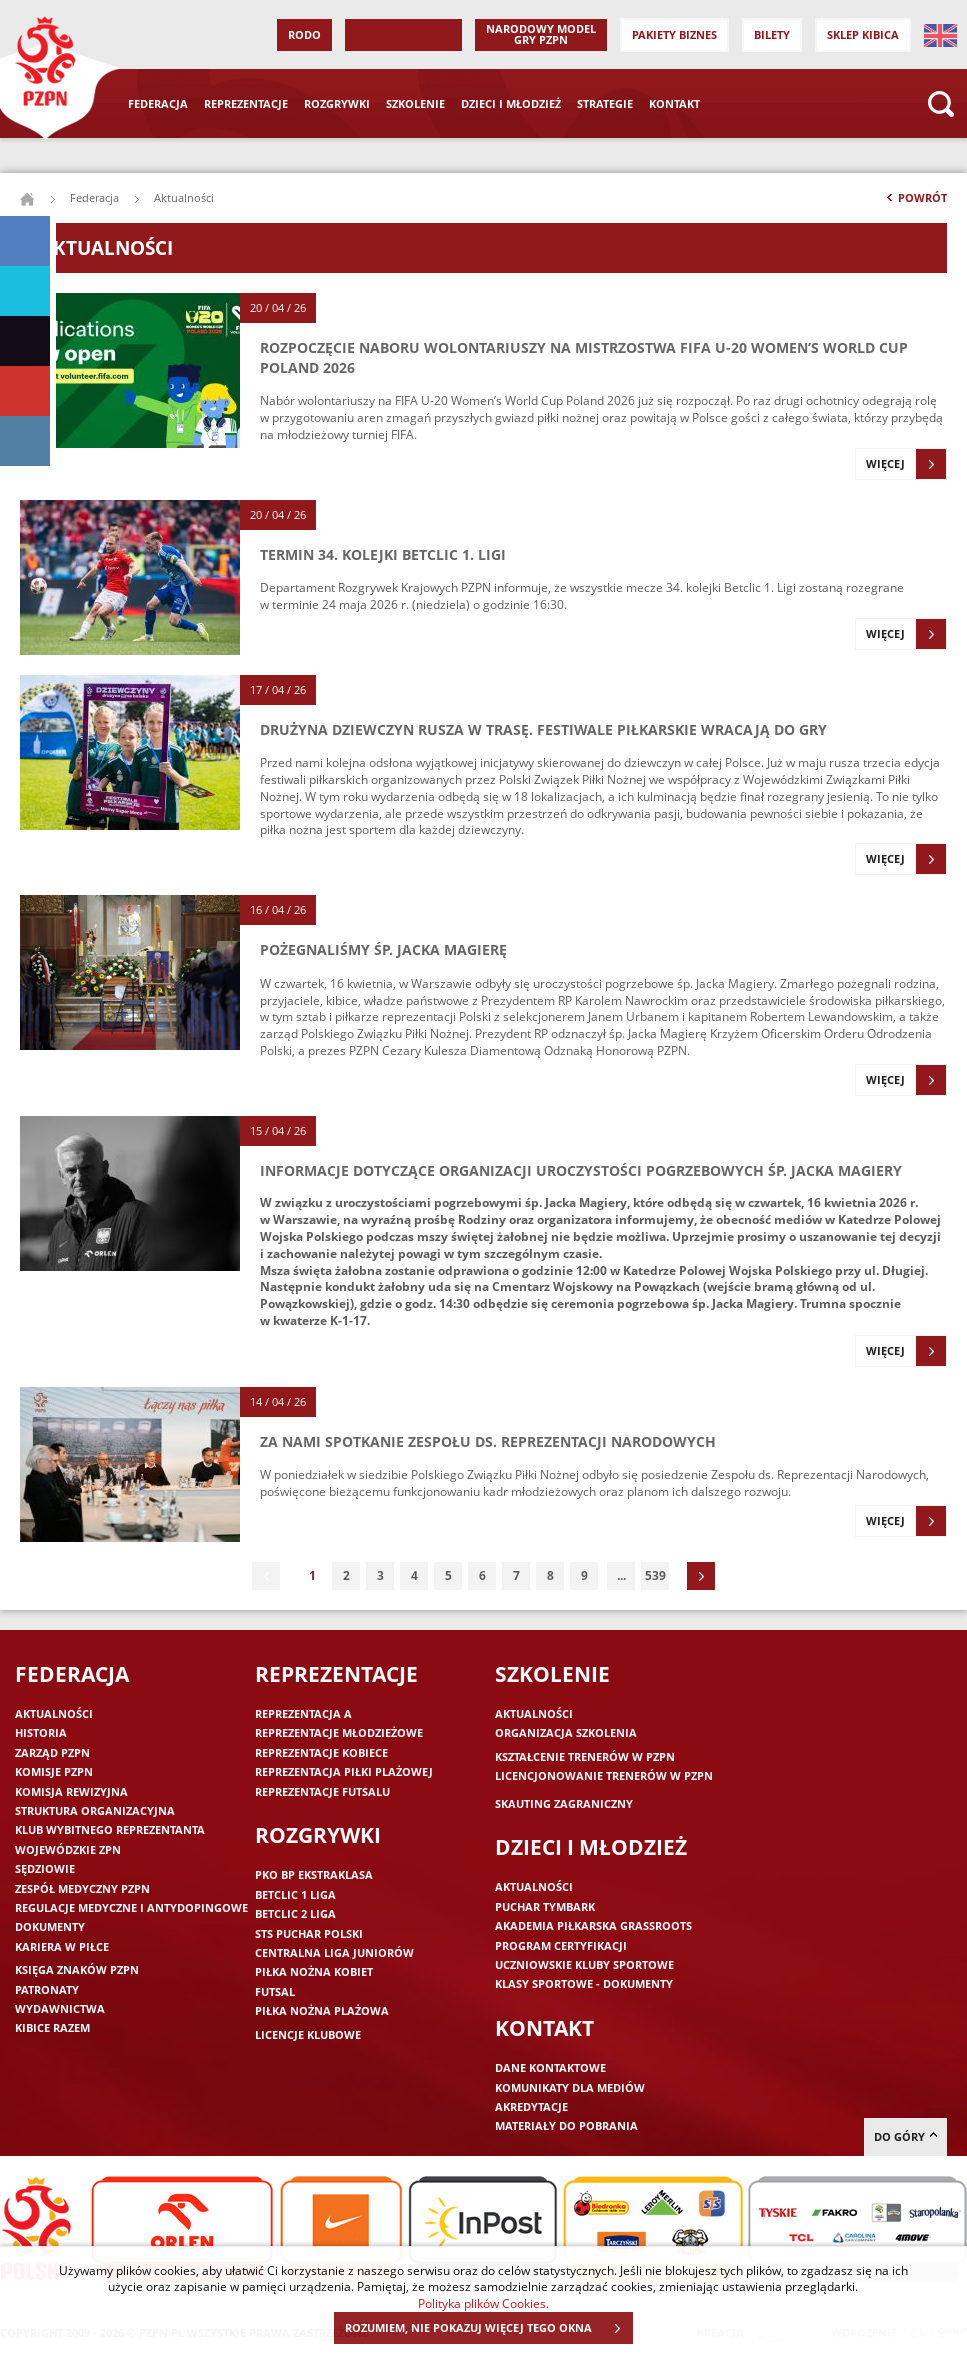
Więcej (906, 464)
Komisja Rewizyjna (71, 1791)
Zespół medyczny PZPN (82, 1888)
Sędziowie (45, 1868)
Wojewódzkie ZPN (68, 1849)
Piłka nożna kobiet (314, 1971)
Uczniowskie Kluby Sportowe (584, 1964)
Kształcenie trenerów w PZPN (585, 1756)
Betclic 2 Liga (295, 1913)
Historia (41, 1732)
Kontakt (674, 103)
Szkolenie (415, 103)
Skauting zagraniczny (564, 1803)
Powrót (915, 202)
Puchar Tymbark (545, 1906)
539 (655, 1575)
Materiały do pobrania (566, 2125)
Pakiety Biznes (674, 34)
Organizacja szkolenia (566, 1732)
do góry (905, 2136)
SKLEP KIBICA (863, 34)
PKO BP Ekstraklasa (314, 1874)
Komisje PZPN (54, 1771)
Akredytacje (531, 2106)
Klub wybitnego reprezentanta (110, 1829)
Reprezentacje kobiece (321, 1752)
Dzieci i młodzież (511, 103)
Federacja (158, 103)
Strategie (605, 103)
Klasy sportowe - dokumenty (584, 1983)
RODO (304, 34)
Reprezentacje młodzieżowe (339, 1732)
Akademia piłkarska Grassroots (593, 1925)
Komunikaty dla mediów (570, 2087)
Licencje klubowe (308, 2034)
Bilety (772, 34)
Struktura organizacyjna (95, 1810)
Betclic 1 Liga (295, 1894)
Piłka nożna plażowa (322, 2010)
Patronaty (47, 1989)
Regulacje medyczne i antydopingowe (131, 1907)
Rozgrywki (337, 103)
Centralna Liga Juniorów (334, 1952)
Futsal (275, 1991)
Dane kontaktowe (550, 2067)
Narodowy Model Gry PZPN (541, 34)
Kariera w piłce (62, 1946)
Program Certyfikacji (561, 1945)
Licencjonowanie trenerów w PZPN (604, 1775)
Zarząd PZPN (52, 1752)
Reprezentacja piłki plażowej (344, 1771)
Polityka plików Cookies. (483, 2303)
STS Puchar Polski (309, 1933)
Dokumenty (50, 1926)
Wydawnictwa (60, 2008)
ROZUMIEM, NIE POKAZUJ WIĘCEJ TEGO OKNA (488, 2328)
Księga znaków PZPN (77, 1969)
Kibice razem (52, 2027)
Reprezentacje (246, 103)
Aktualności (54, 1713)
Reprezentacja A (303, 1713)
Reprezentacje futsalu (322, 1791)
